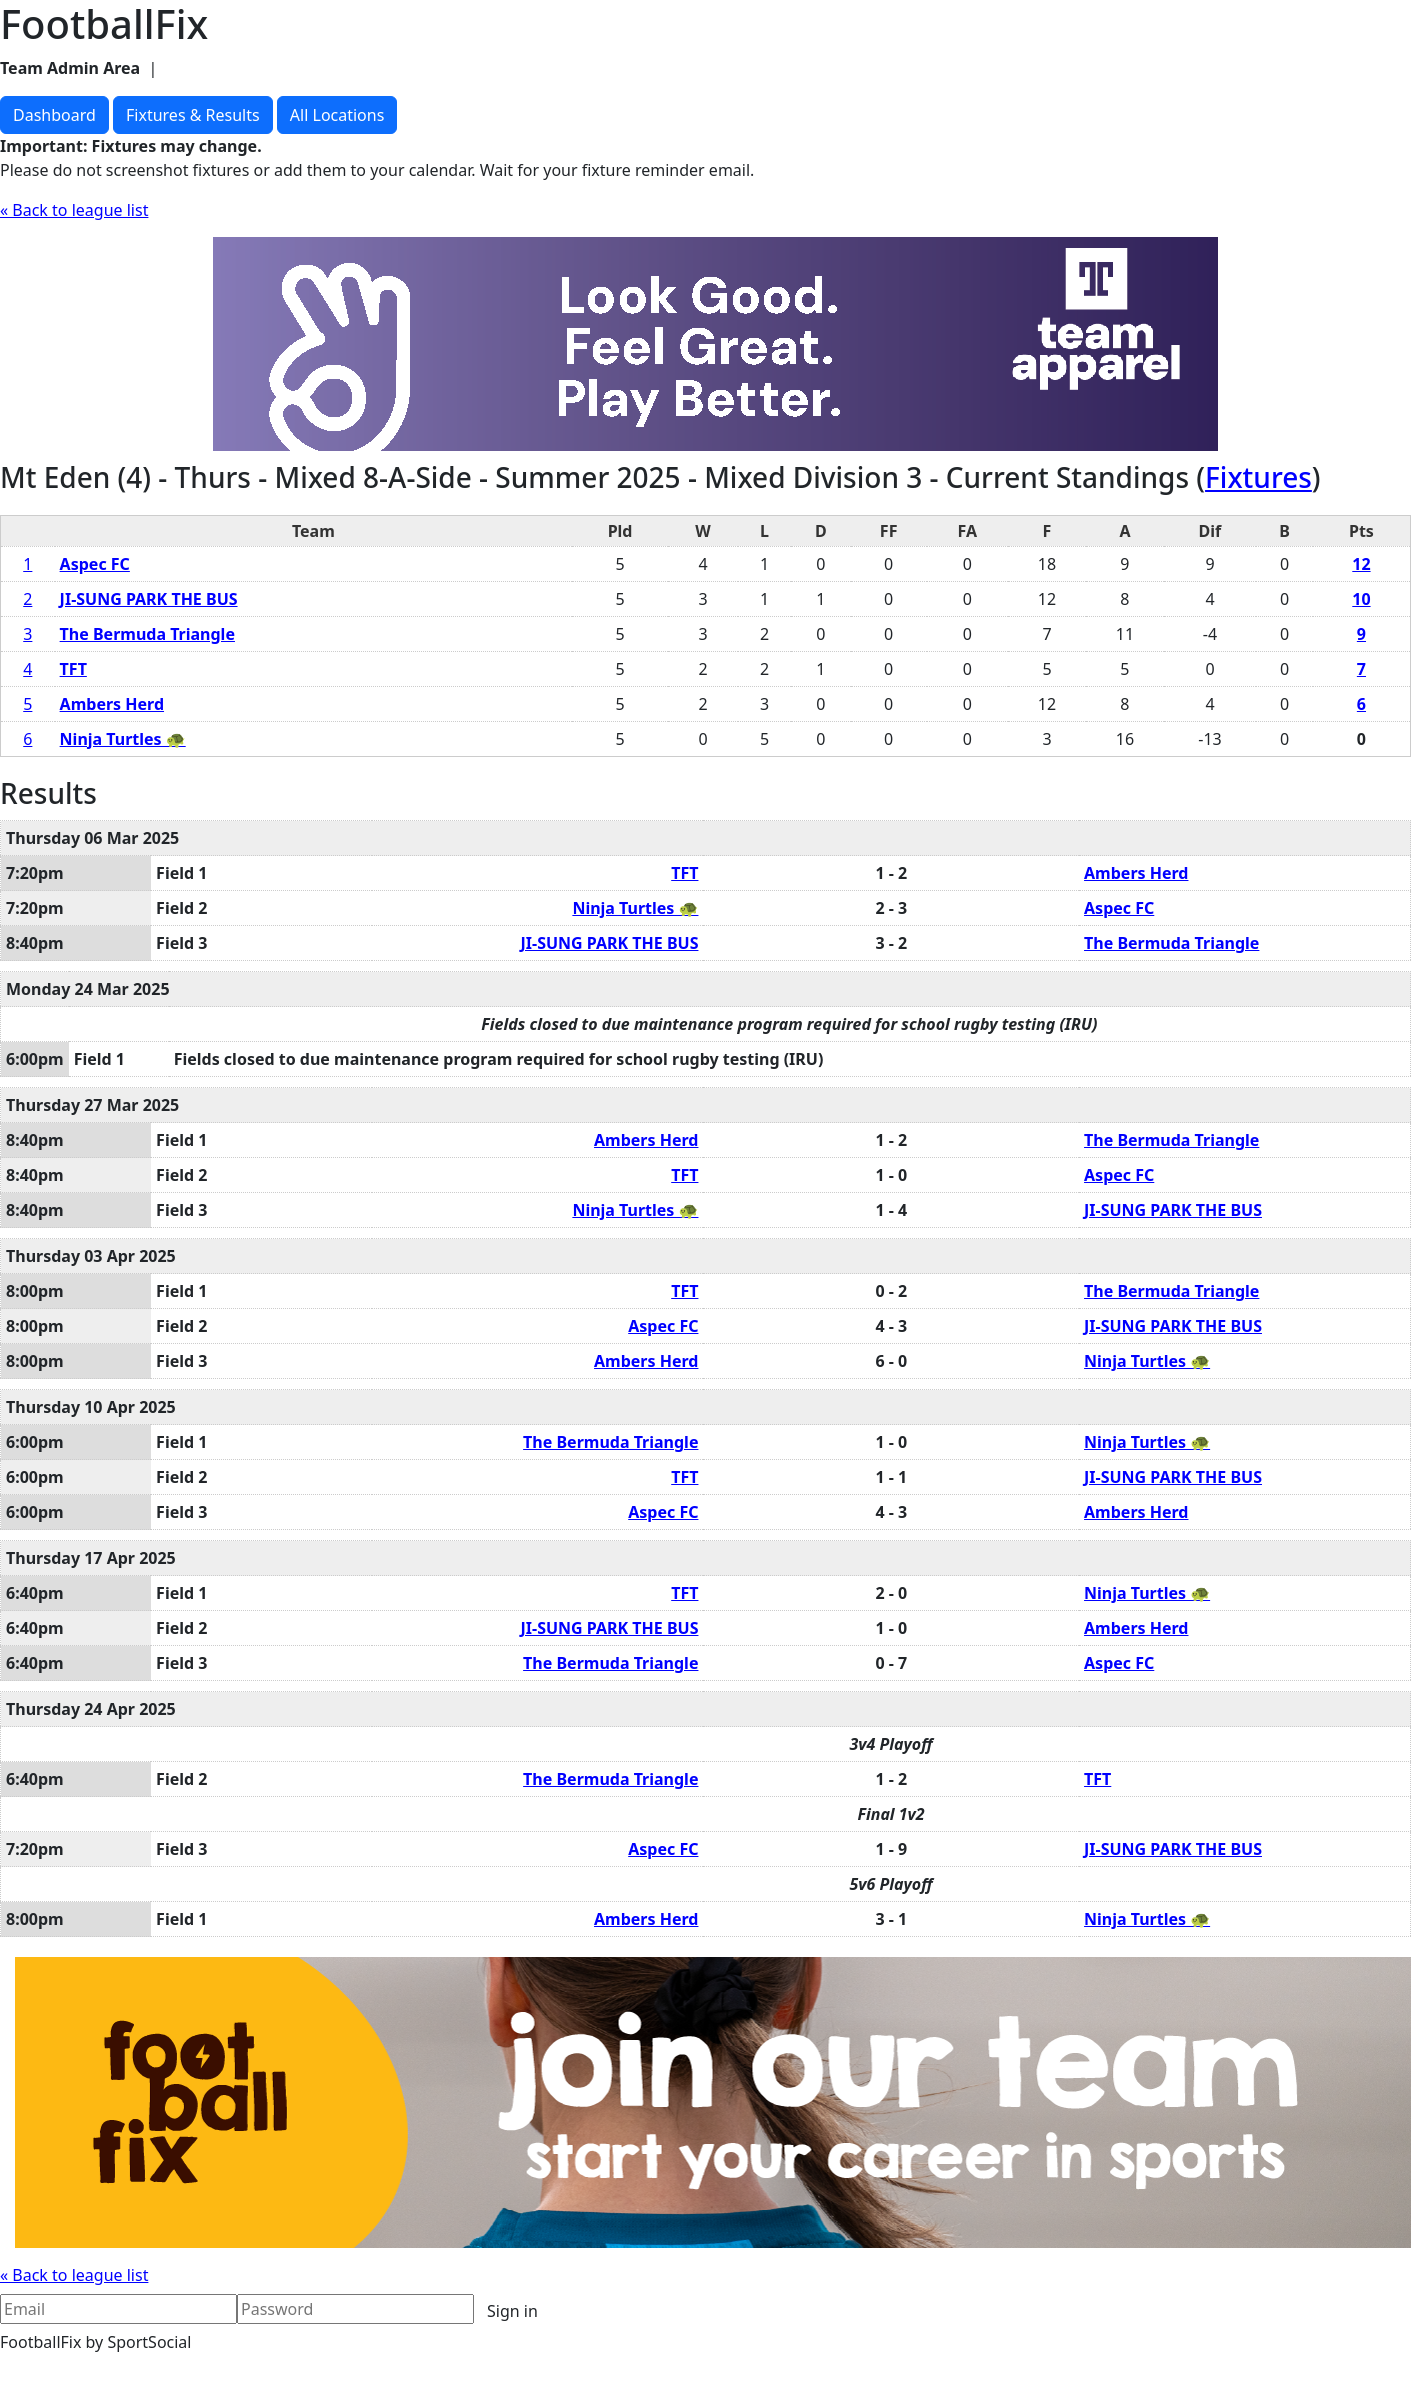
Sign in (512, 2311)
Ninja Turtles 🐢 (123, 739)
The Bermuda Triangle (147, 634)
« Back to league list (74, 210)
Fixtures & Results (193, 115)
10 (1361, 599)
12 (1361, 564)
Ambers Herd (112, 704)
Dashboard (54, 115)
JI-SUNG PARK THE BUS (149, 599)
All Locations (337, 115)
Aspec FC (95, 564)
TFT (73, 669)
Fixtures (1258, 477)
